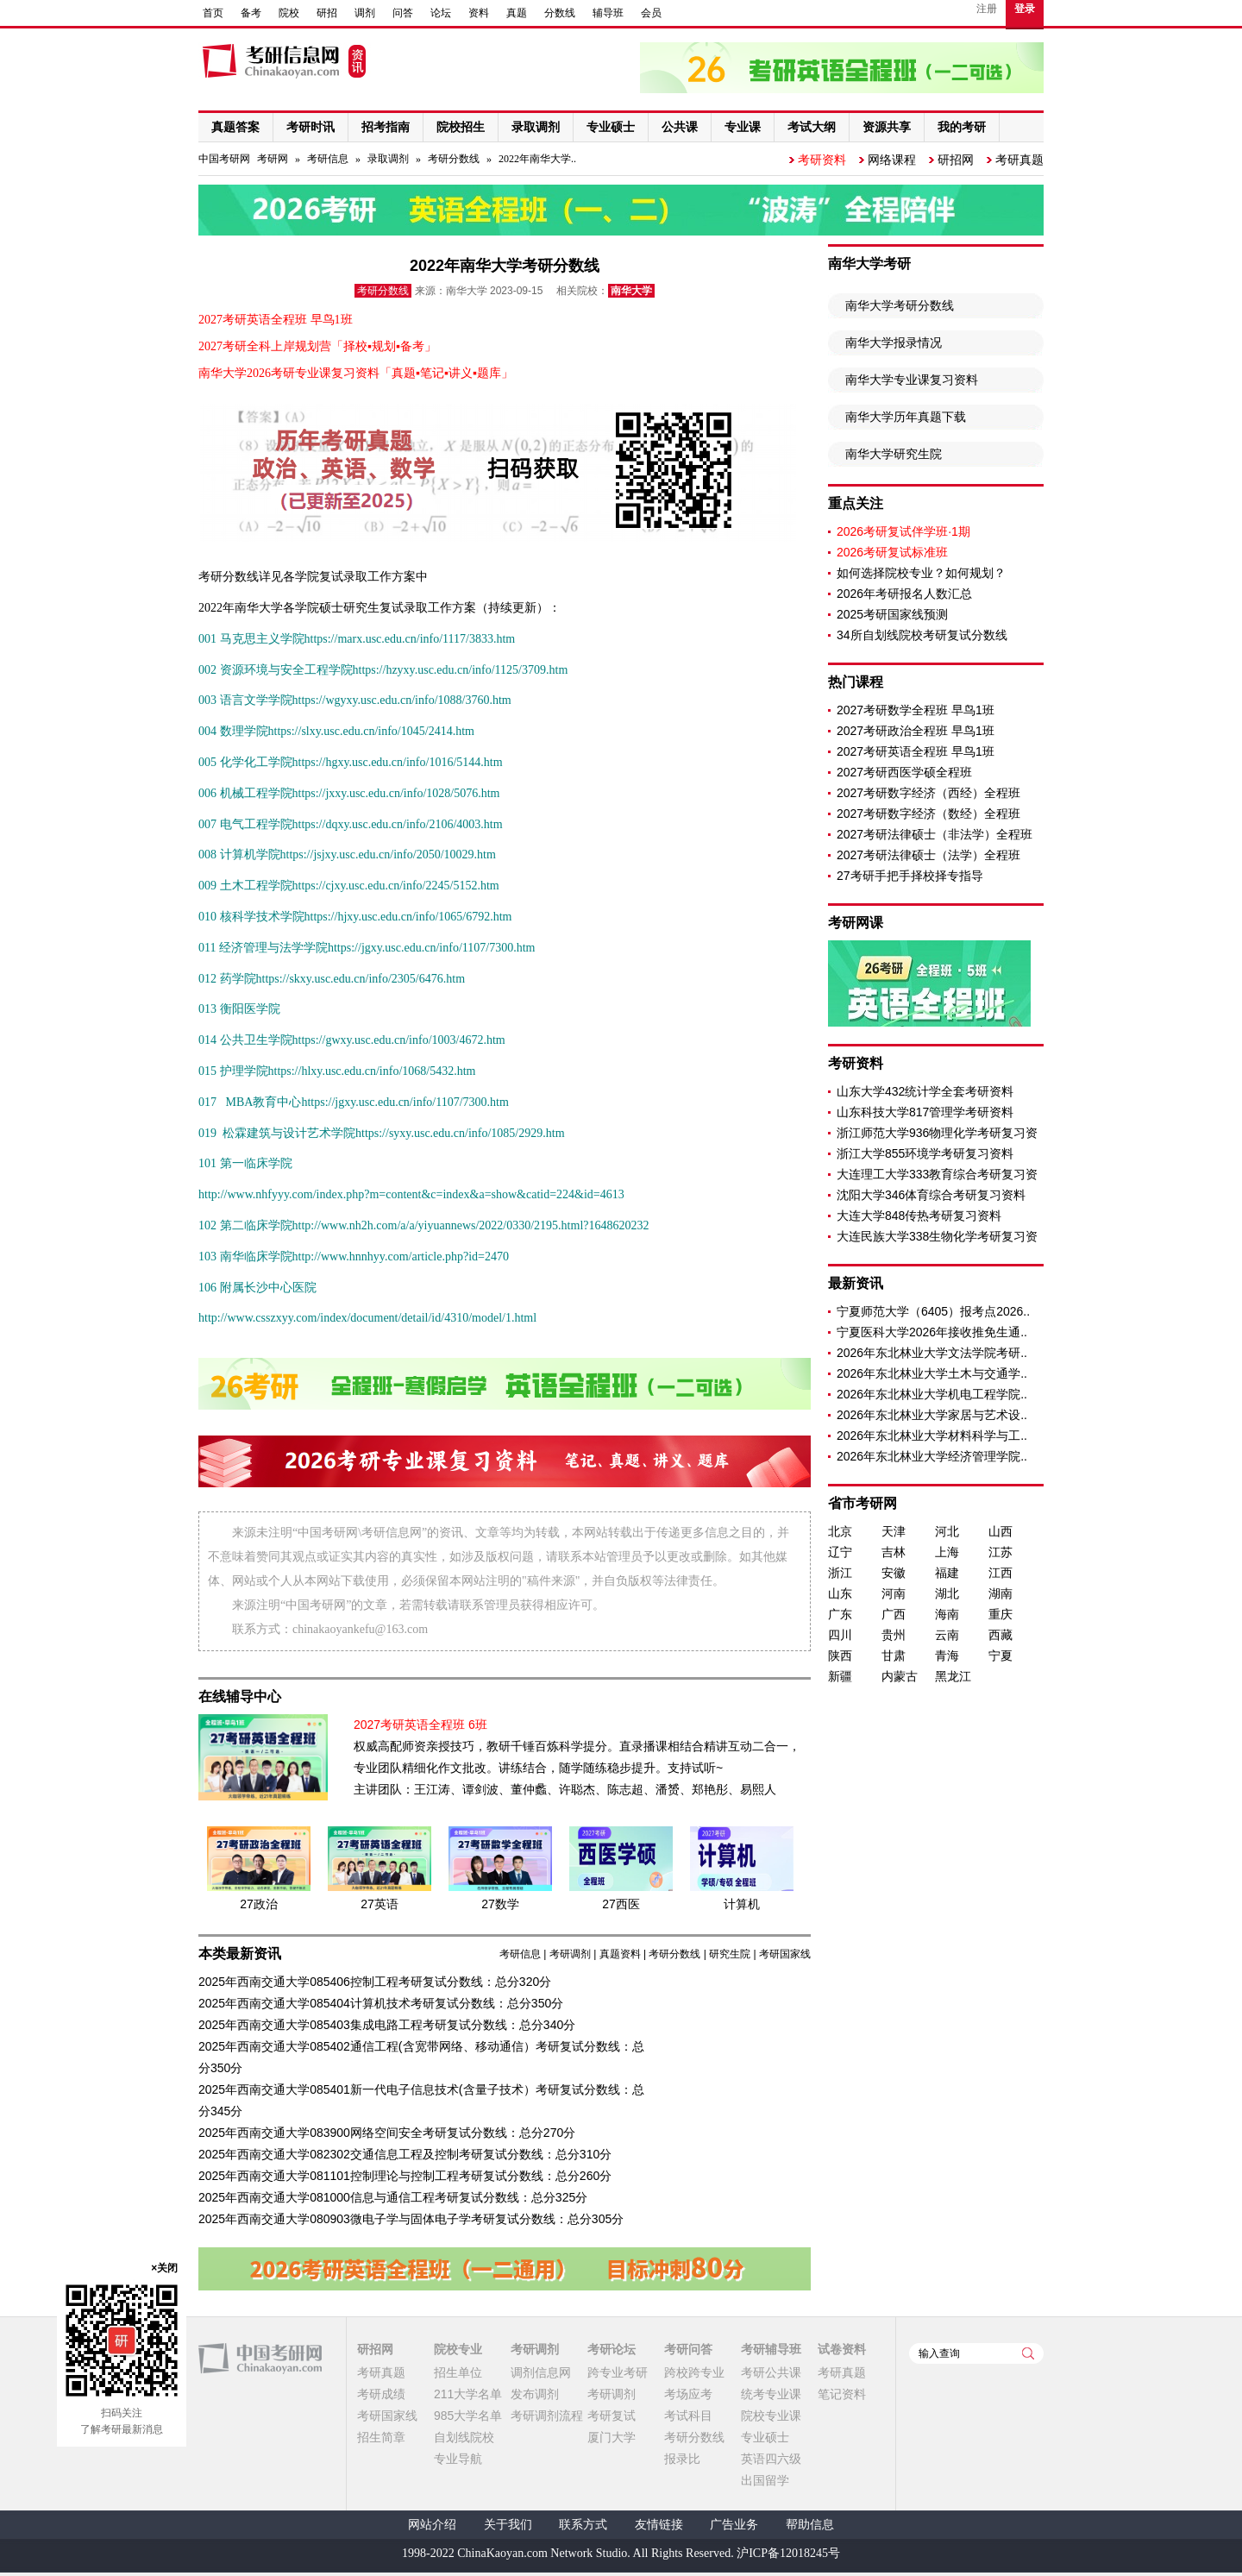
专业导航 (458, 2459)
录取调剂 (388, 159)
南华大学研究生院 (893, 454)
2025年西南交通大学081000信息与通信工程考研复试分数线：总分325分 (392, 2197)
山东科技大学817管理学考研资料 (925, 1112)
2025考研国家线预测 (892, 614)
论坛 (440, 13)
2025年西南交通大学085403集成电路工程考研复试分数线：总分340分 (386, 2025)
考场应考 (688, 2394)
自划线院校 (464, 2437)
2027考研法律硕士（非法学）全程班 (934, 834)
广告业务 (734, 2524)
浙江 (840, 1573)
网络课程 (892, 159)
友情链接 (659, 2524)
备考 (251, 13)
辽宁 (840, 1552)
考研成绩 (381, 2394)
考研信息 (327, 159)
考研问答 (688, 2349)
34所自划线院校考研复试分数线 (922, 635)
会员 (651, 13)
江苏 (1000, 1552)
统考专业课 (771, 2394)
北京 (840, 1531)
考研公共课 (771, 2372)
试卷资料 (842, 2349)
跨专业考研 (617, 2372)
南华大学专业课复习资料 (911, 379)
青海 (947, 1655)
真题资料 (620, 1954)
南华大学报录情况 (893, 342)
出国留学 (765, 2480)
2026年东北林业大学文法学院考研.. (932, 1353)
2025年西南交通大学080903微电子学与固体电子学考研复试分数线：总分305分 (411, 2219)
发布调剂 (535, 2394)
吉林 (893, 1552)
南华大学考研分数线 (899, 305)
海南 (947, 1614)
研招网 (956, 159)
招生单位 (458, 2372)
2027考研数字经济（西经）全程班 (928, 793)
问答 (402, 13)
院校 (289, 13)
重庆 (1000, 1614)
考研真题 (1019, 159)
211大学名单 (468, 2394)
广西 (893, 1614)
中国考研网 (260, 2358)
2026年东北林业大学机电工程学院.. (932, 1394)
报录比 (682, 2459)
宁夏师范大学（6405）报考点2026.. (933, 1311)
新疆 (840, 1676)
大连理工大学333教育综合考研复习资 (937, 1174)
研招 (327, 13)
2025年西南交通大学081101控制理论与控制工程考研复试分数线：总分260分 (405, 2176)
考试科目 (688, 2415)
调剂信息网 (541, 2372)
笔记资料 (842, 2394)
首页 (213, 13)
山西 (1000, 1531)
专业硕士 (765, 2437)
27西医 (621, 1904)
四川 (840, 1635)
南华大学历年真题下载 (905, 417)
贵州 (893, 1635)
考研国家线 (785, 1954)
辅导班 (608, 13)
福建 (947, 1573)
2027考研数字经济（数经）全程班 (928, 813)
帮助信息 (810, 2524)
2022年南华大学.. (537, 159)
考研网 (272, 159)
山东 (840, 1593)
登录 (1024, 9)
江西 (1000, 1573)
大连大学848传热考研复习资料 (919, 1215)
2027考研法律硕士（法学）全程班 (928, 855)
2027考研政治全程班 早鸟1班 (915, 731)
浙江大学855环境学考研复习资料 (925, 1153)
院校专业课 (771, 2415)
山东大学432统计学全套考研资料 (925, 1091)
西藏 (1000, 1635)
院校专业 (458, 2349)
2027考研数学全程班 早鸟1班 (915, 710)
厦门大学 (611, 2437)
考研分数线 (454, 159)
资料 (478, 13)
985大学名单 (468, 2415)
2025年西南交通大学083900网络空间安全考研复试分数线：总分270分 (386, 2132)
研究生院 (729, 1954)
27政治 (259, 1904)
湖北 (947, 1593)
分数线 (559, 13)
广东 (840, 1614)
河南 (893, 1593)
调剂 (364, 13)
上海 (947, 1552)
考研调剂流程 (547, 2415)
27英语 (379, 1904)
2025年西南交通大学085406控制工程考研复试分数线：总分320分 (374, 1982)
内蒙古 (899, 1676)
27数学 (500, 1904)
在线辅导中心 (239, 1696)
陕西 (840, 1655)
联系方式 (583, 2524)
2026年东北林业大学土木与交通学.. (932, 1373)
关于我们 (508, 2524)
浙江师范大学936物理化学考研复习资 (937, 1133)
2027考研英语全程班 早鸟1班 (915, 751)
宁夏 (1000, 1655)
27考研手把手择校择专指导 (910, 876)
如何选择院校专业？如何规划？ (921, 573)
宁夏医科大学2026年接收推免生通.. (932, 1332)
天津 (893, 1531)
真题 (516, 13)
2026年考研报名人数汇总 (904, 593)
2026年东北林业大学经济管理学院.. (932, 1456)
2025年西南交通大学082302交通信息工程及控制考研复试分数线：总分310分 (405, 2154)
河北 (947, 1531)
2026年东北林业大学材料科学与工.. (932, 1435)
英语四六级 (771, 2459)
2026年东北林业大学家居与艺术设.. (932, 1415)
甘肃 (893, 1655)
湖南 (1000, 1593)
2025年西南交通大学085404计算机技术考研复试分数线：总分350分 (380, 2003)
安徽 (893, 1573)
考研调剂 (570, 1954)
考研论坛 (611, 2349)
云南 (947, 1635)
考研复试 (611, 2415)
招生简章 (381, 2437)
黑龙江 (953, 1676)
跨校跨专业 (694, 2372)
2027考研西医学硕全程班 (904, 772)
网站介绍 (432, 2524)
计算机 (742, 1904)
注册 (986, 9)
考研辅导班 (771, 2349)
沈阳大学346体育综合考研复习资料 (931, 1195)
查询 (1028, 2353)
